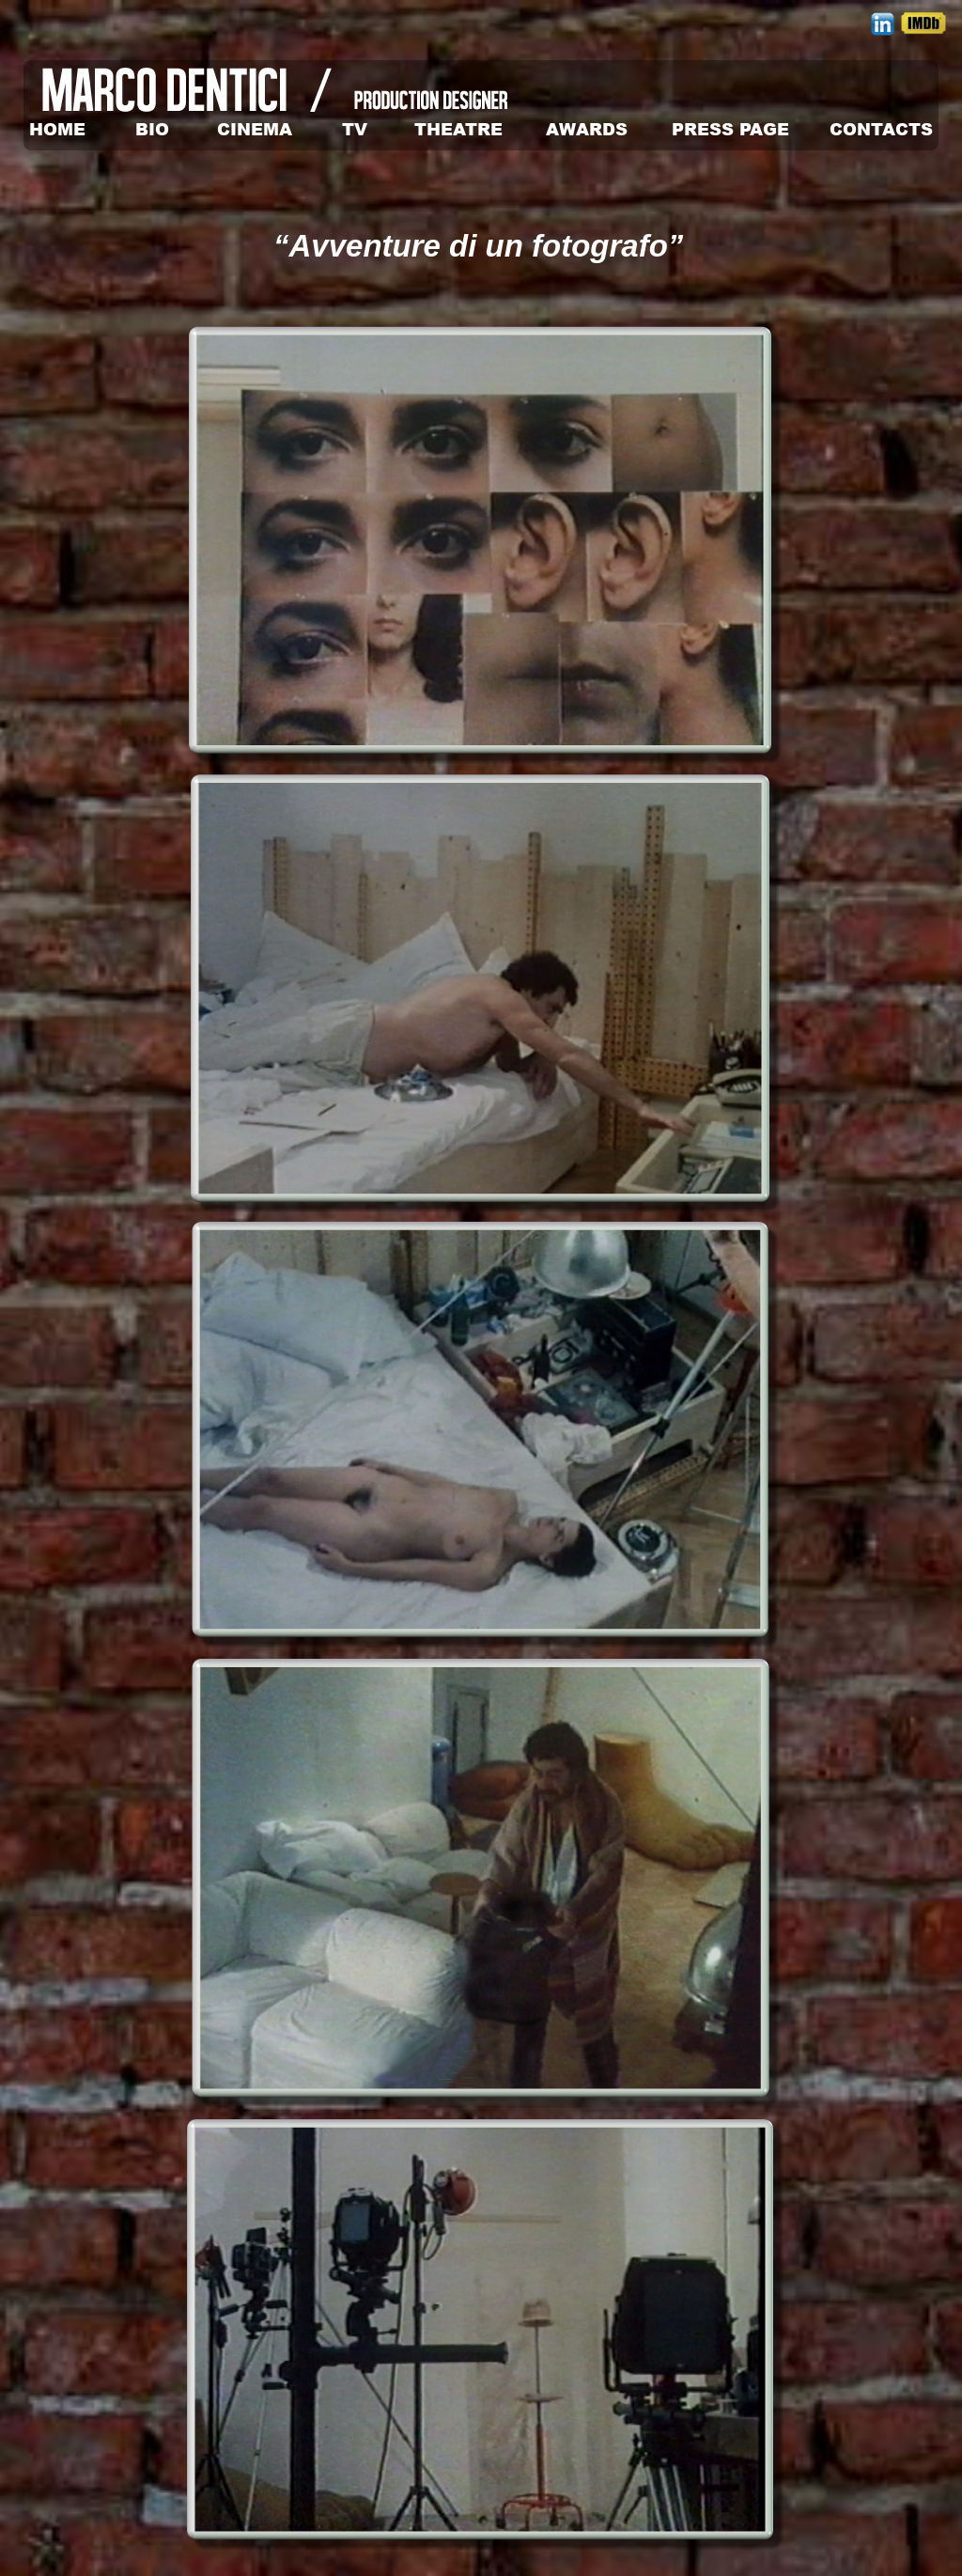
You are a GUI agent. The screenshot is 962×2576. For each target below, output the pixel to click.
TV (354, 129)
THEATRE (458, 129)
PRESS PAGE (730, 129)
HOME (57, 129)
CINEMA (254, 129)
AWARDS (587, 129)
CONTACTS (881, 129)
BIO (152, 129)
